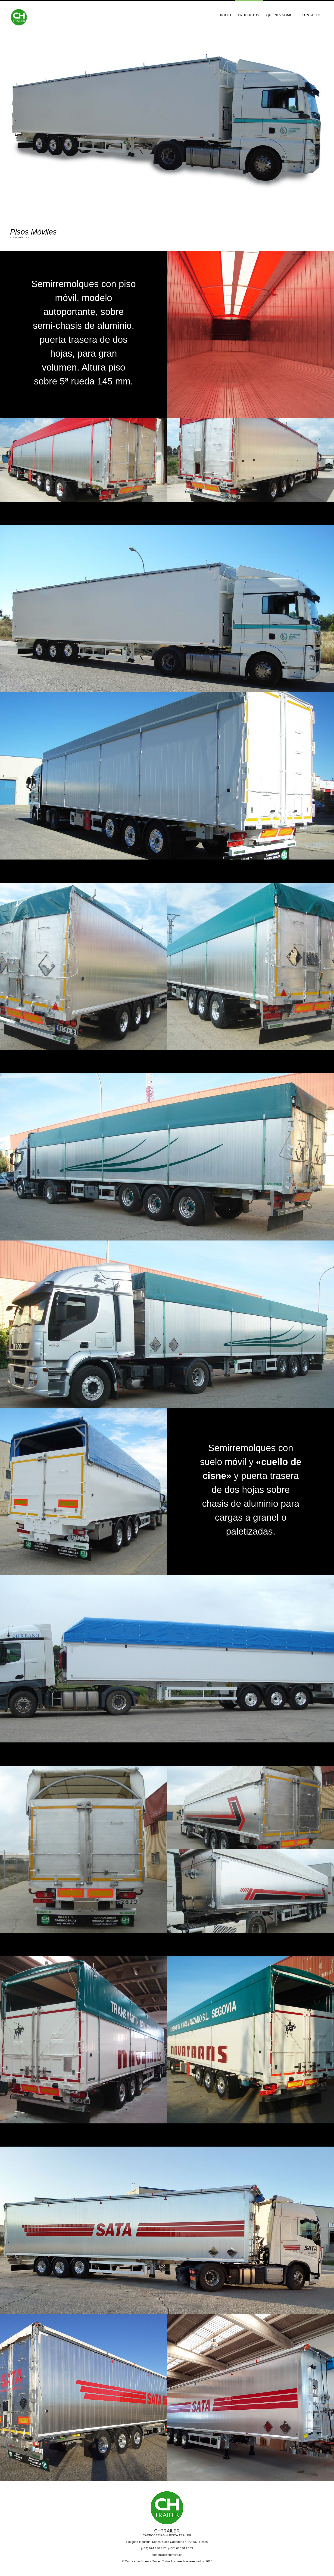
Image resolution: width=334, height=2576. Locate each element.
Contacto (311, 15)
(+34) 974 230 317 (153, 2548)
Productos (248, 15)
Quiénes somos (280, 15)
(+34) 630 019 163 (180, 2548)
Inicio (225, 15)
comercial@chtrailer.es (167, 2555)
